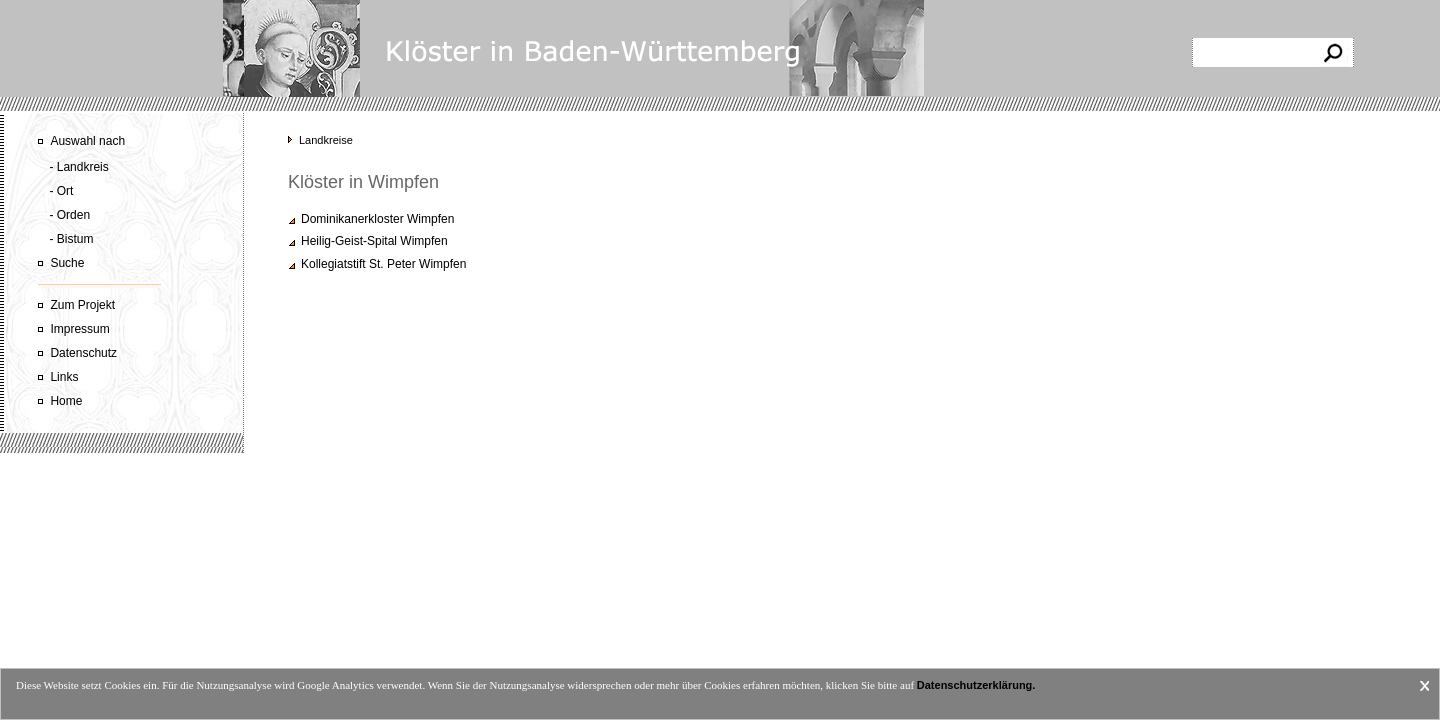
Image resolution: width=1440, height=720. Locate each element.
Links (64, 377)
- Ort (61, 191)
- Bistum (71, 239)
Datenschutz (83, 353)
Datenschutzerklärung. (976, 685)
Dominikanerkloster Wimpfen (377, 219)
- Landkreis (78, 167)
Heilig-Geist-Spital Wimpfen (374, 241)
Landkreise (326, 140)
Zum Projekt (82, 305)
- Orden (69, 215)
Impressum (79, 329)
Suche (67, 263)
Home (66, 401)
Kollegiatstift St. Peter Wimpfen (383, 264)
